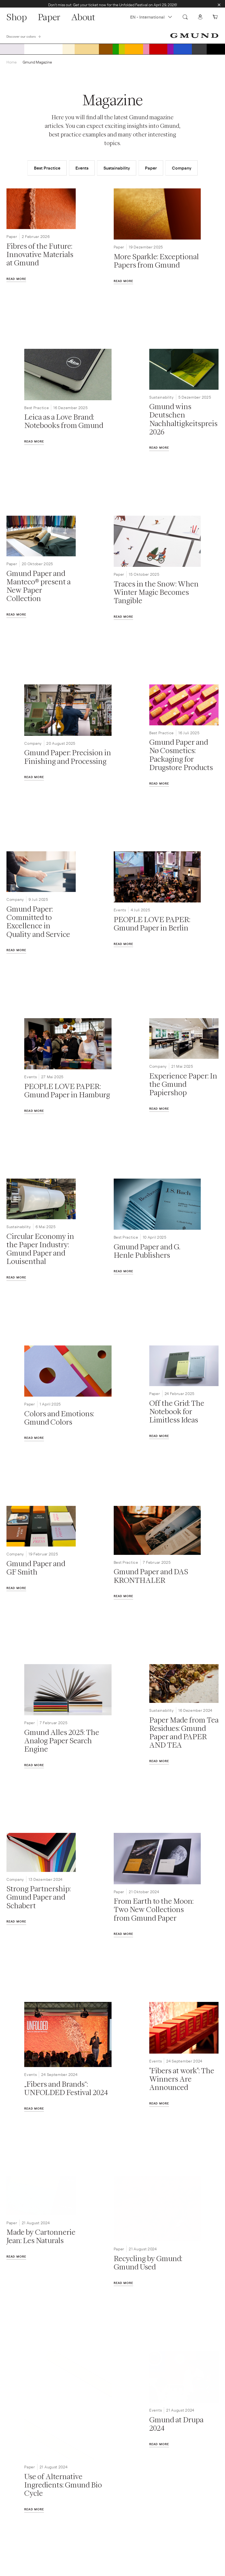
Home (11, 66)
